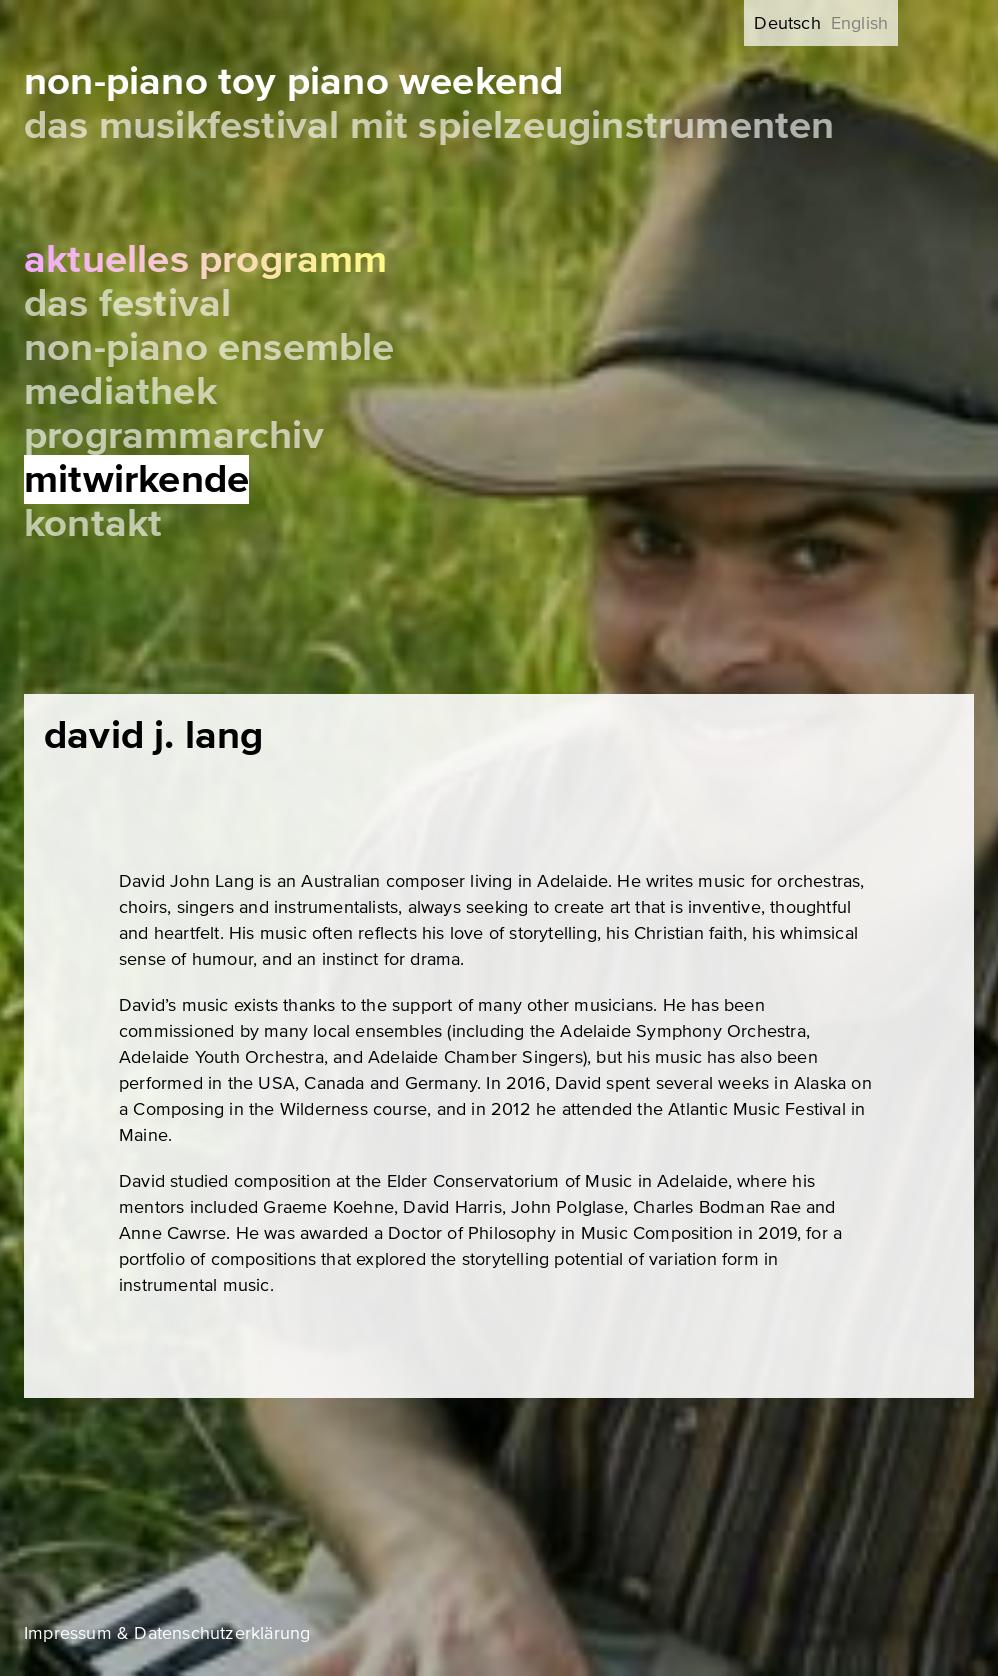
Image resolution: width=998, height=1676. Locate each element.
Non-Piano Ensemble (209, 347)
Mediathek (120, 391)
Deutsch (787, 23)
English (859, 23)
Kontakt (93, 523)
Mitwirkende (136, 479)
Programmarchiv (174, 435)
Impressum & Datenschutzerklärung (167, 1633)
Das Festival (127, 303)
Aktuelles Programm (206, 259)
